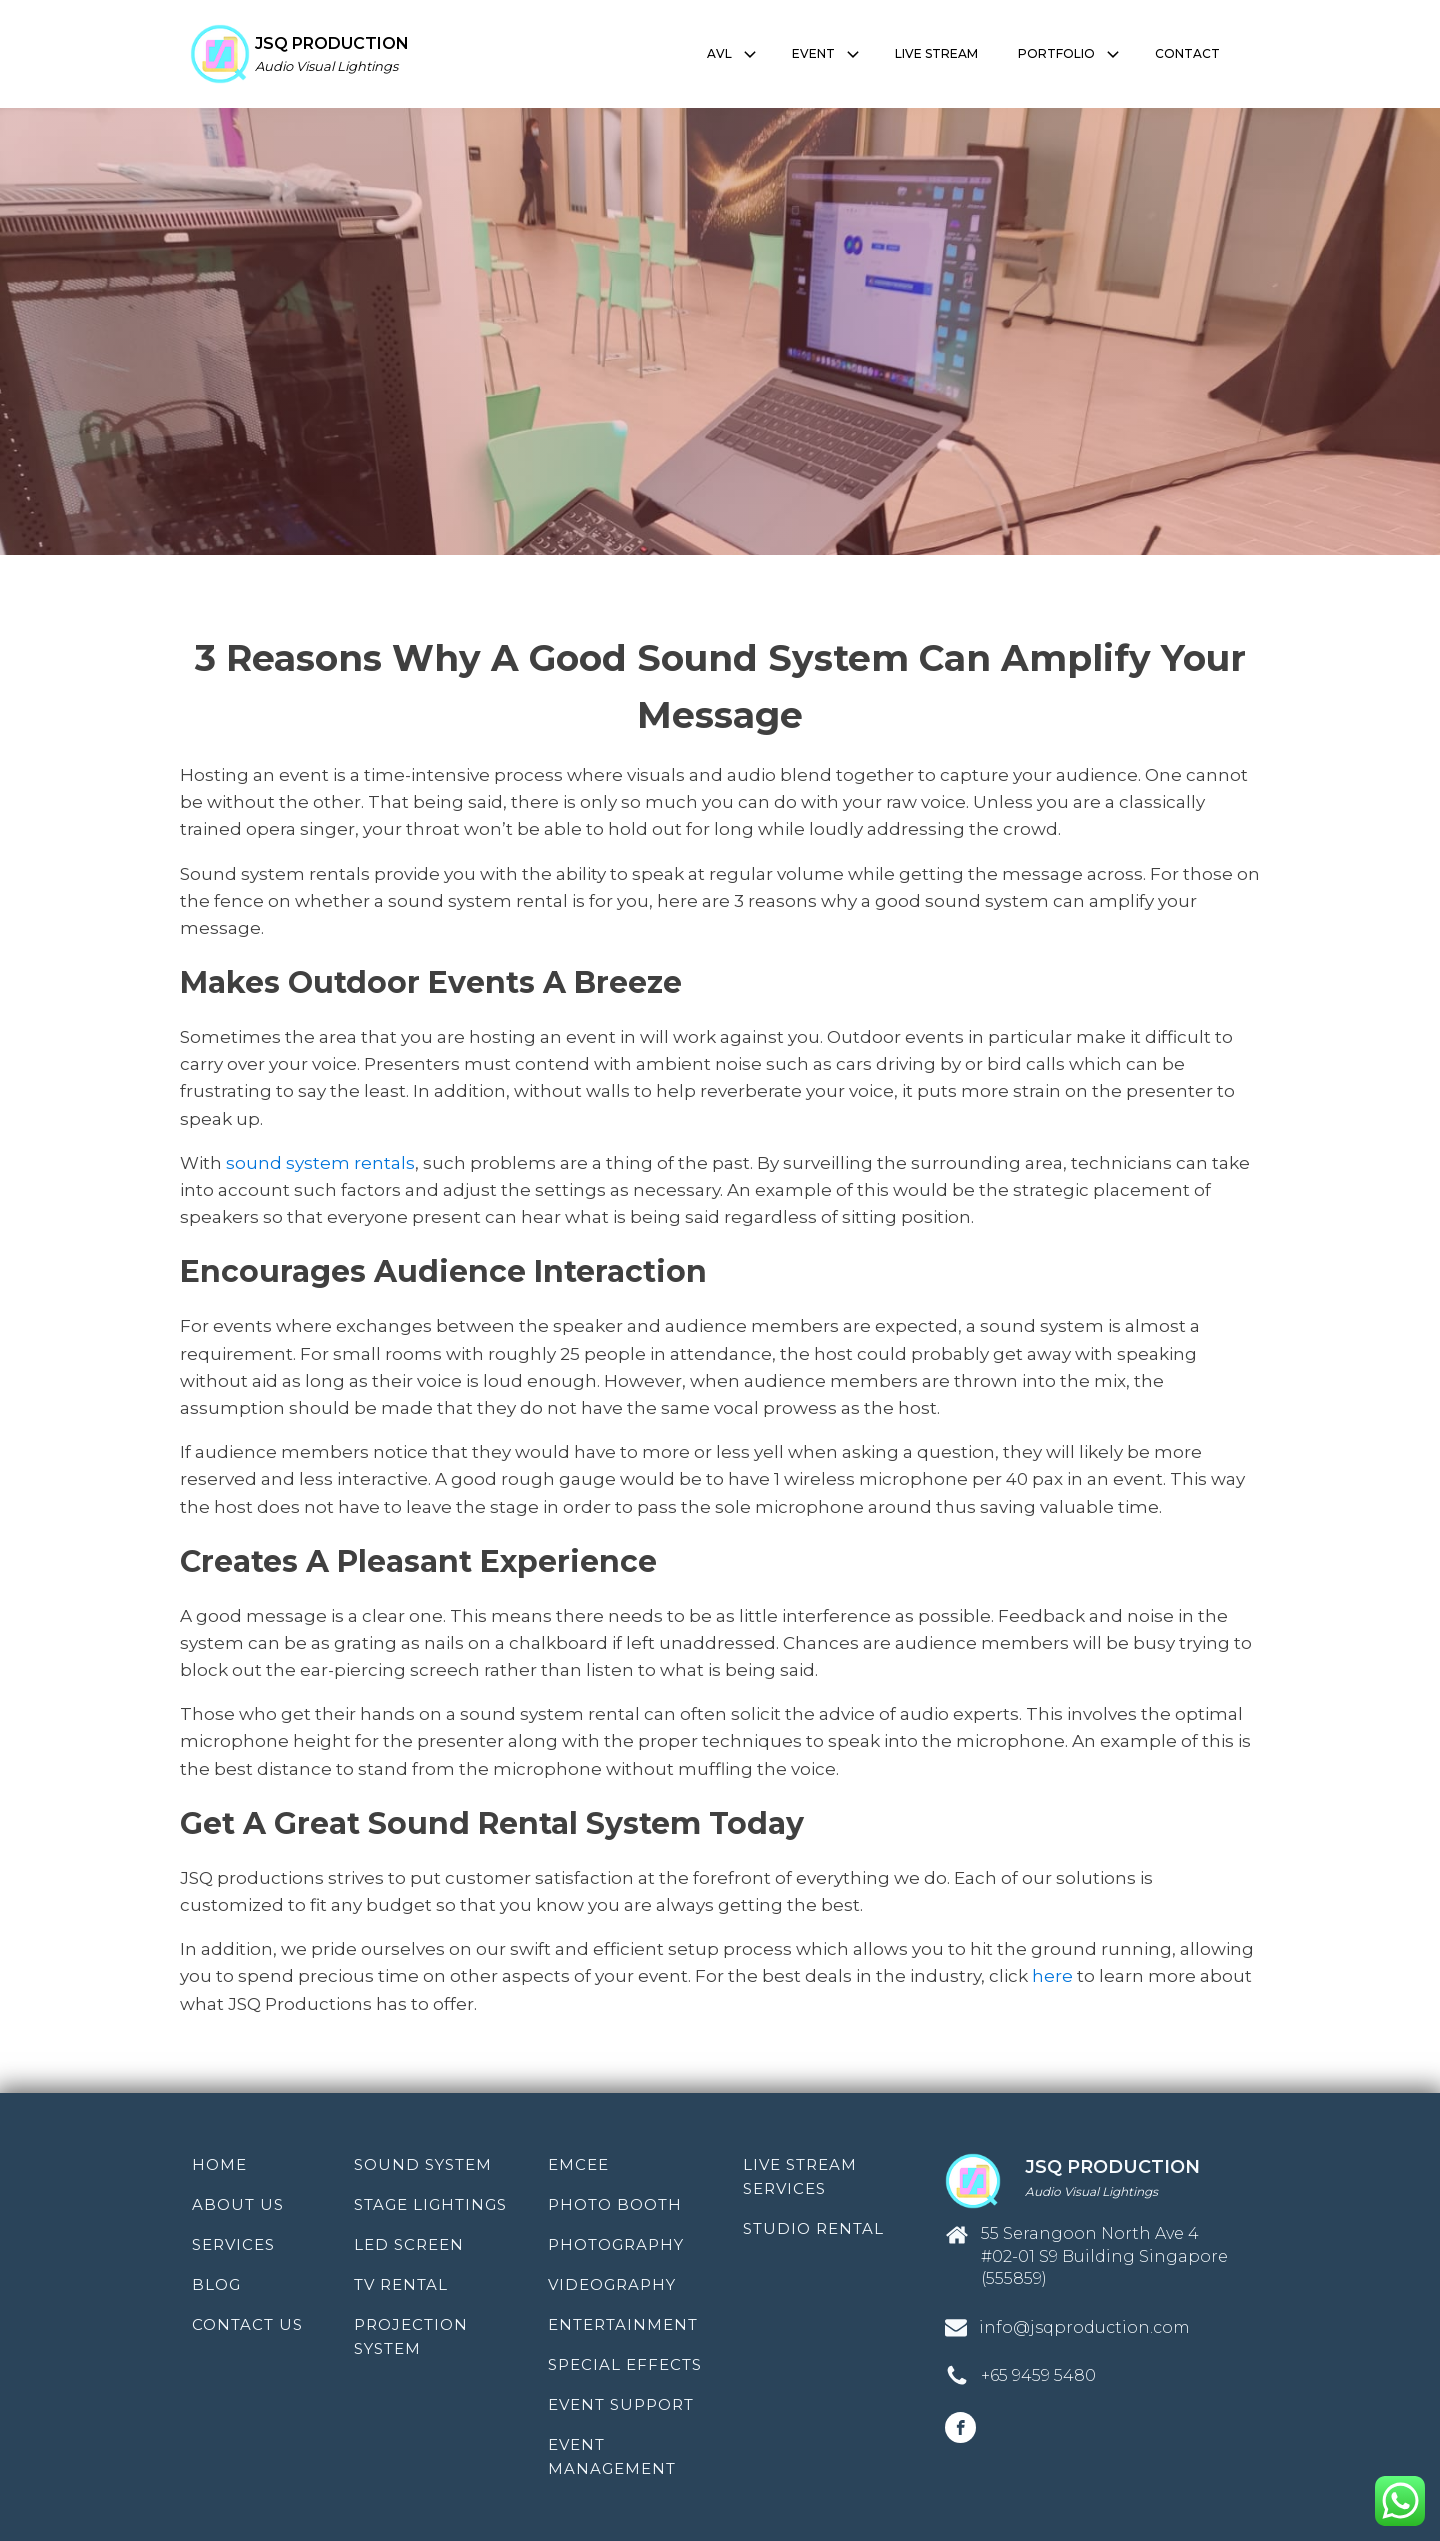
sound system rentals (320, 1163)
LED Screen (409, 2244)
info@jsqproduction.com (1084, 2327)
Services (233, 2244)
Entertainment (623, 2324)
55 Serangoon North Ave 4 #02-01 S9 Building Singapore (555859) (1104, 2256)
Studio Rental (813, 2228)
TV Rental (401, 2284)
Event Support (621, 2404)
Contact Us (247, 2324)
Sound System (423, 2164)
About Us (238, 2204)
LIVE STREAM (936, 53)
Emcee (578, 2164)
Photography (616, 2244)
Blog (216, 2284)
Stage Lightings (430, 2204)
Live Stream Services (800, 2176)
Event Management (612, 2456)
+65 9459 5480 (1038, 2375)
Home (219, 2164)
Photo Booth (615, 2204)
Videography (612, 2284)
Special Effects (625, 2364)
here (1050, 1976)
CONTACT (1187, 53)
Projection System (411, 2336)
